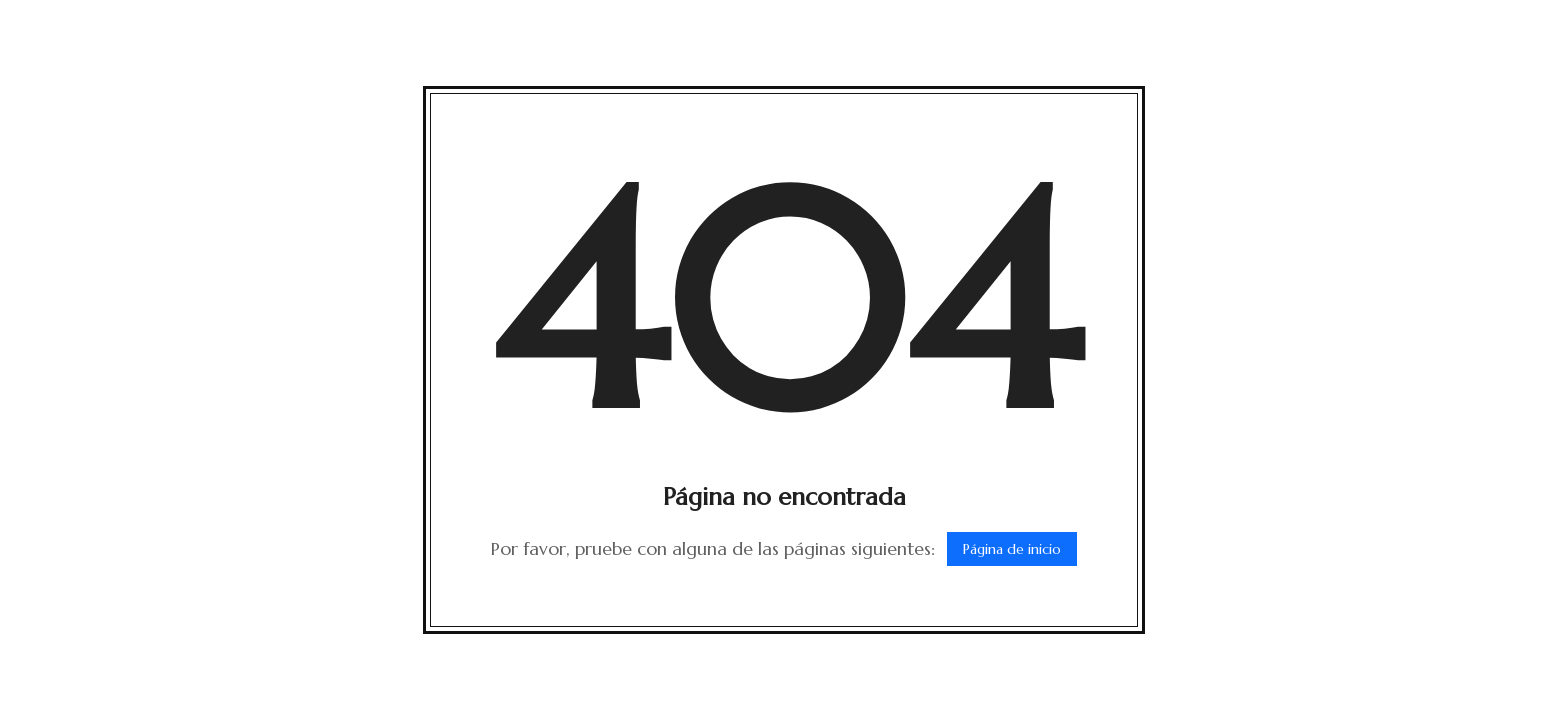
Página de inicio (1012, 549)
